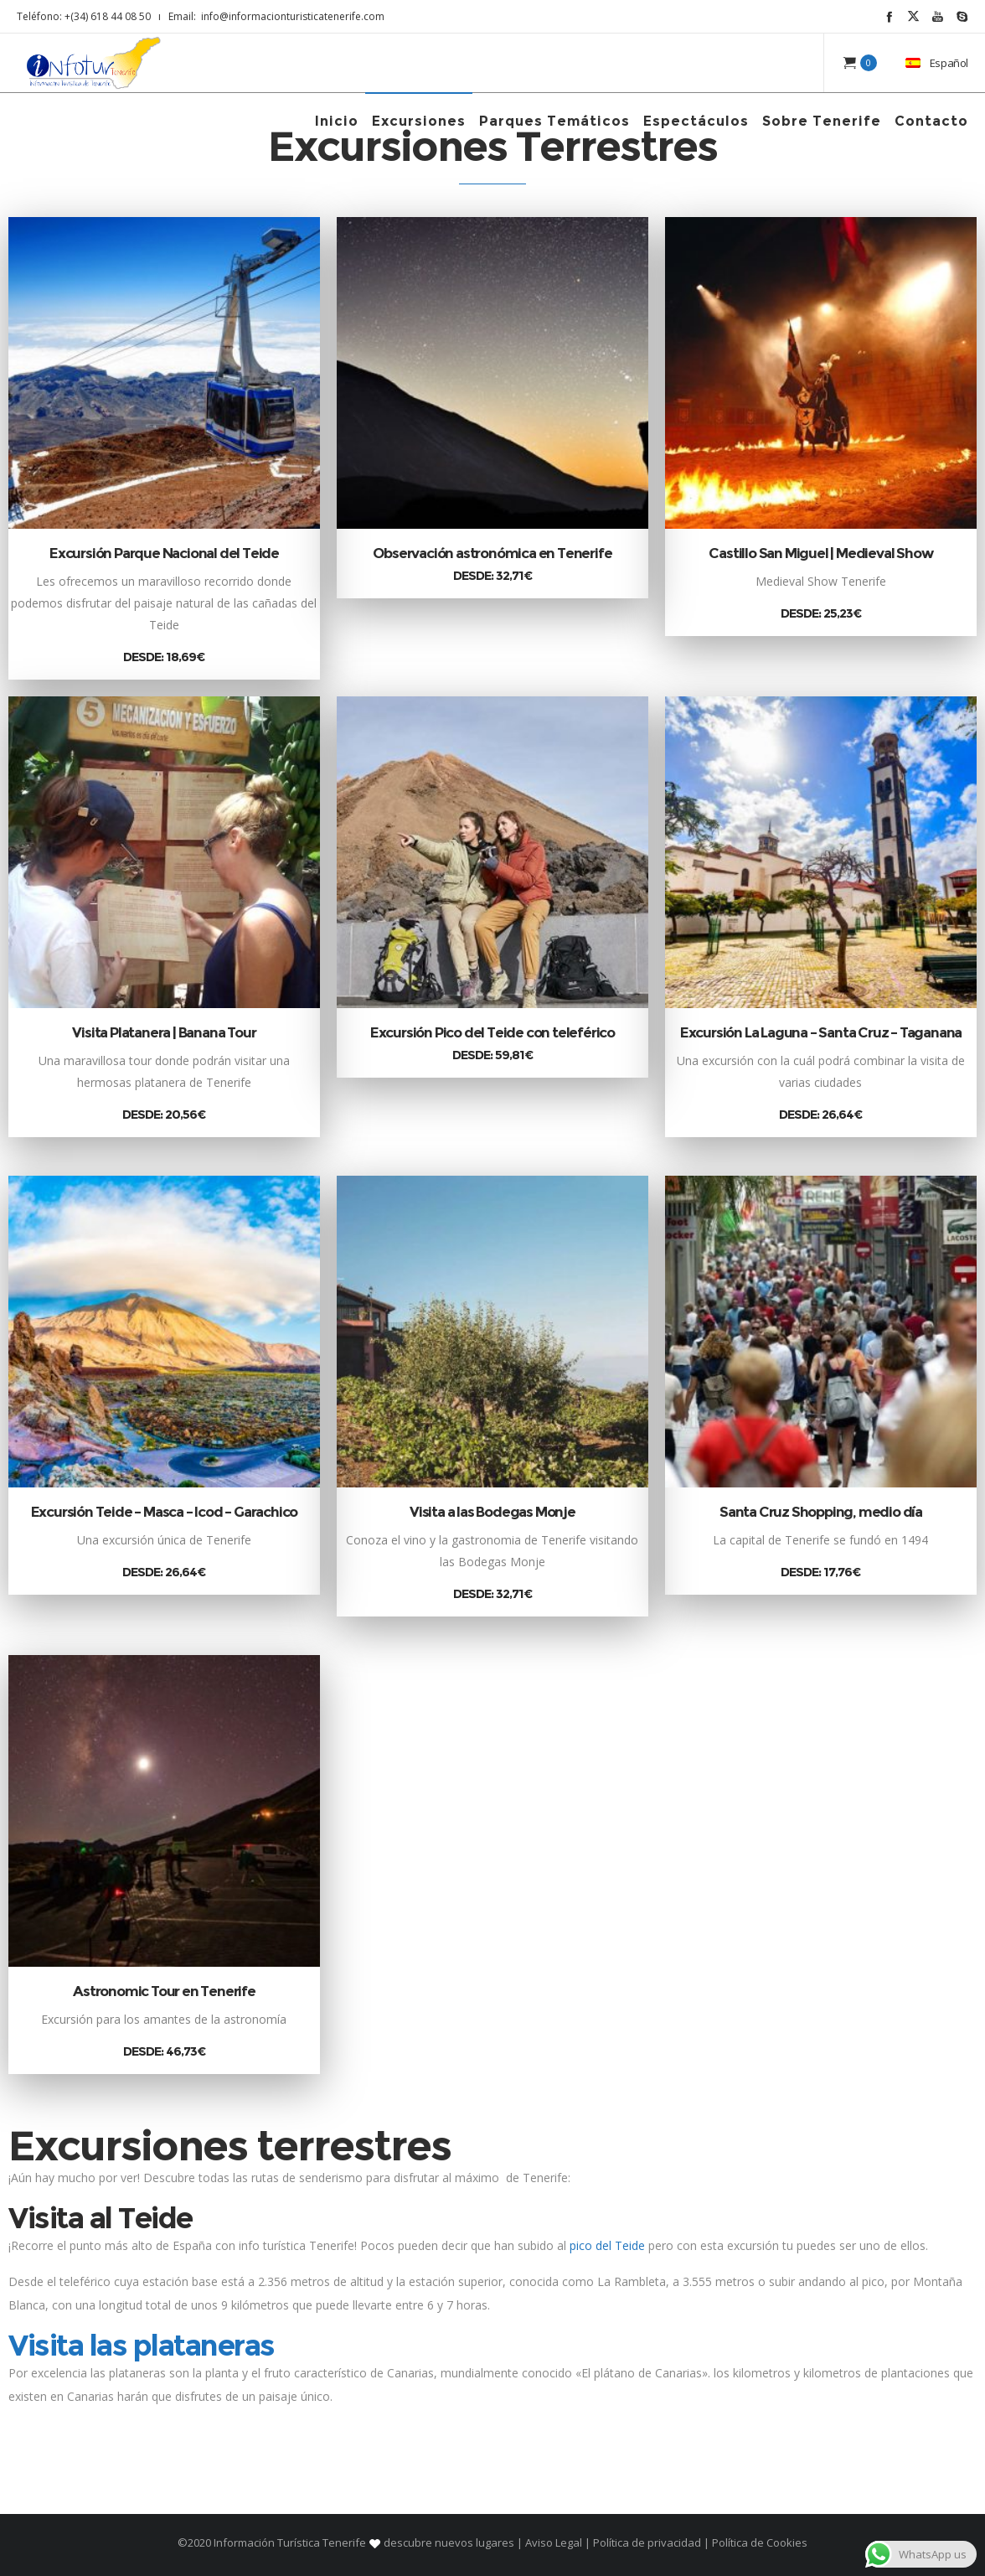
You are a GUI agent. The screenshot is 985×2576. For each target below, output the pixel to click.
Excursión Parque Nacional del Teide (164, 553)
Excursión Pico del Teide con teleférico (492, 1032)
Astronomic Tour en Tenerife (164, 1991)
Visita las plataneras (141, 2345)
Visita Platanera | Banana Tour (163, 1032)
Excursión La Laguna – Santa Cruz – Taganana (821, 1032)
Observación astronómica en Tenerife (492, 553)
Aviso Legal (553, 2542)
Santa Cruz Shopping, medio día (820, 1511)
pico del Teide (607, 2245)
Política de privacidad (647, 2542)
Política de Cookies (758, 2542)
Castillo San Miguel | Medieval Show (820, 553)
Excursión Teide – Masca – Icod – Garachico (164, 1511)
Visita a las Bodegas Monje (492, 1511)
